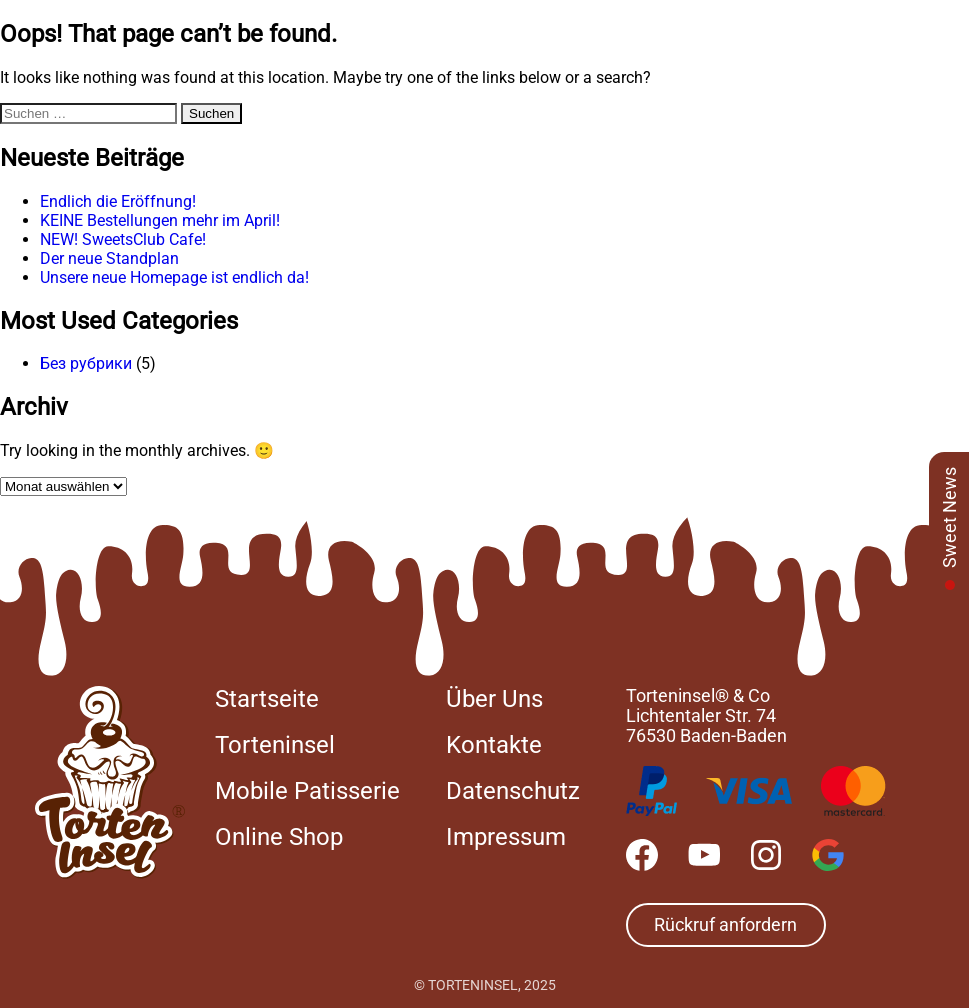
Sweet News (949, 517)
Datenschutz (513, 791)
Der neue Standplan (109, 258)
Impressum (506, 837)
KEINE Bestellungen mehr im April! (160, 220)
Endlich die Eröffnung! (118, 201)
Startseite (267, 699)
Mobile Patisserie (307, 791)
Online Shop (279, 837)
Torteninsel (275, 745)
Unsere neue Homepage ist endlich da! (174, 277)
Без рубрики (86, 363)
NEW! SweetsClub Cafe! (123, 239)
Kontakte (494, 745)
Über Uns (494, 699)
